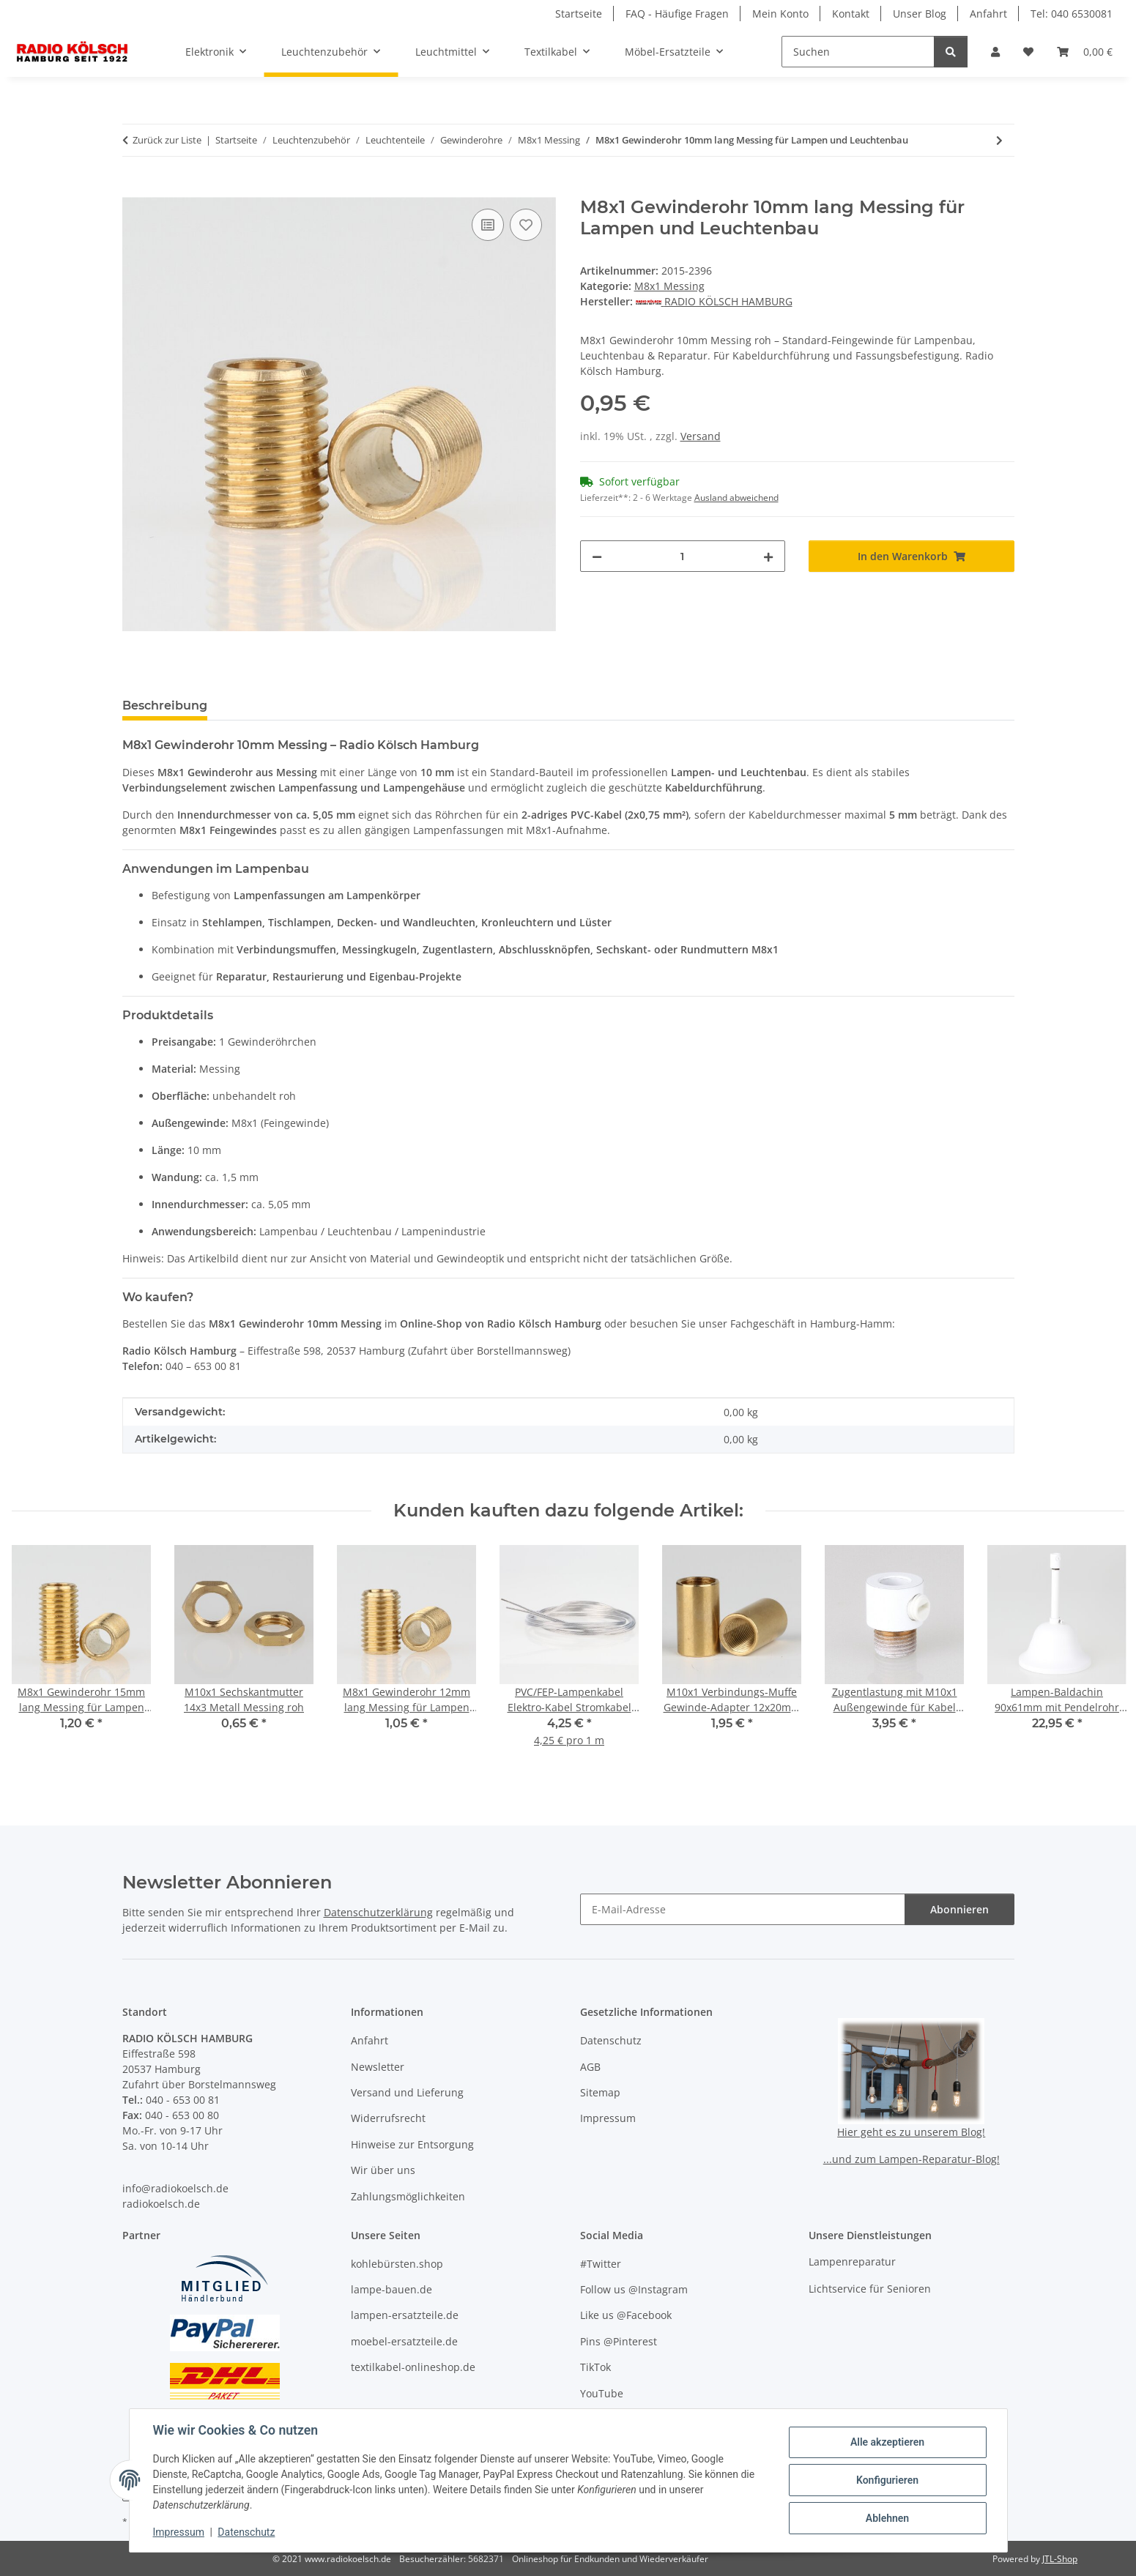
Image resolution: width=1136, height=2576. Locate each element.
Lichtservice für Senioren (870, 2289)
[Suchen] (858, 51)
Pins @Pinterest (618, 2341)
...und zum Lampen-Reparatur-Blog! (911, 2159)
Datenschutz (246, 2532)
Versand (700, 436)
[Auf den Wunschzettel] (526, 225)
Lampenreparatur (852, 2261)
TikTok (595, 2367)
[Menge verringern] (597, 556)
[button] (995, 51)
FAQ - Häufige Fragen (677, 14)
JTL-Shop (1059, 2559)
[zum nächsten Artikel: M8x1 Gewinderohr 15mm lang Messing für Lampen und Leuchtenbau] (999, 140)
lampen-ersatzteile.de (405, 2315)
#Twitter (600, 2264)
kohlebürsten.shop (397, 2264)
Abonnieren (959, 1909)
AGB (590, 2067)
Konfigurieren (887, 2480)
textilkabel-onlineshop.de (413, 2367)
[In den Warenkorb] (134, 189)
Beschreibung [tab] (164, 705)
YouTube (601, 2393)
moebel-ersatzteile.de (404, 2341)
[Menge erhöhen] (768, 556)
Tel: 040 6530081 (1072, 14)
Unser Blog (919, 14)
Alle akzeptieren (887, 2442)
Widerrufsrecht (388, 2118)
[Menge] (683, 556)
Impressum (178, 2532)
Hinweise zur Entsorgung (412, 2144)
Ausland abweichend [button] (736, 497)
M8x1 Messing (669, 286)
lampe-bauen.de (391, 2289)
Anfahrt (988, 14)
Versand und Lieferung (407, 2092)
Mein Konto (780, 14)
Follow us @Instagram (634, 2289)
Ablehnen (887, 2518)
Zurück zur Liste (167, 139)
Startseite (578, 14)
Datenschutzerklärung (378, 1912)
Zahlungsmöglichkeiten (408, 2196)
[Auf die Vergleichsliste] (488, 225)
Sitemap (600, 2092)
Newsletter (377, 2067)
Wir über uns (383, 2170)
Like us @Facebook (626, 2315)
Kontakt (850, 14)
